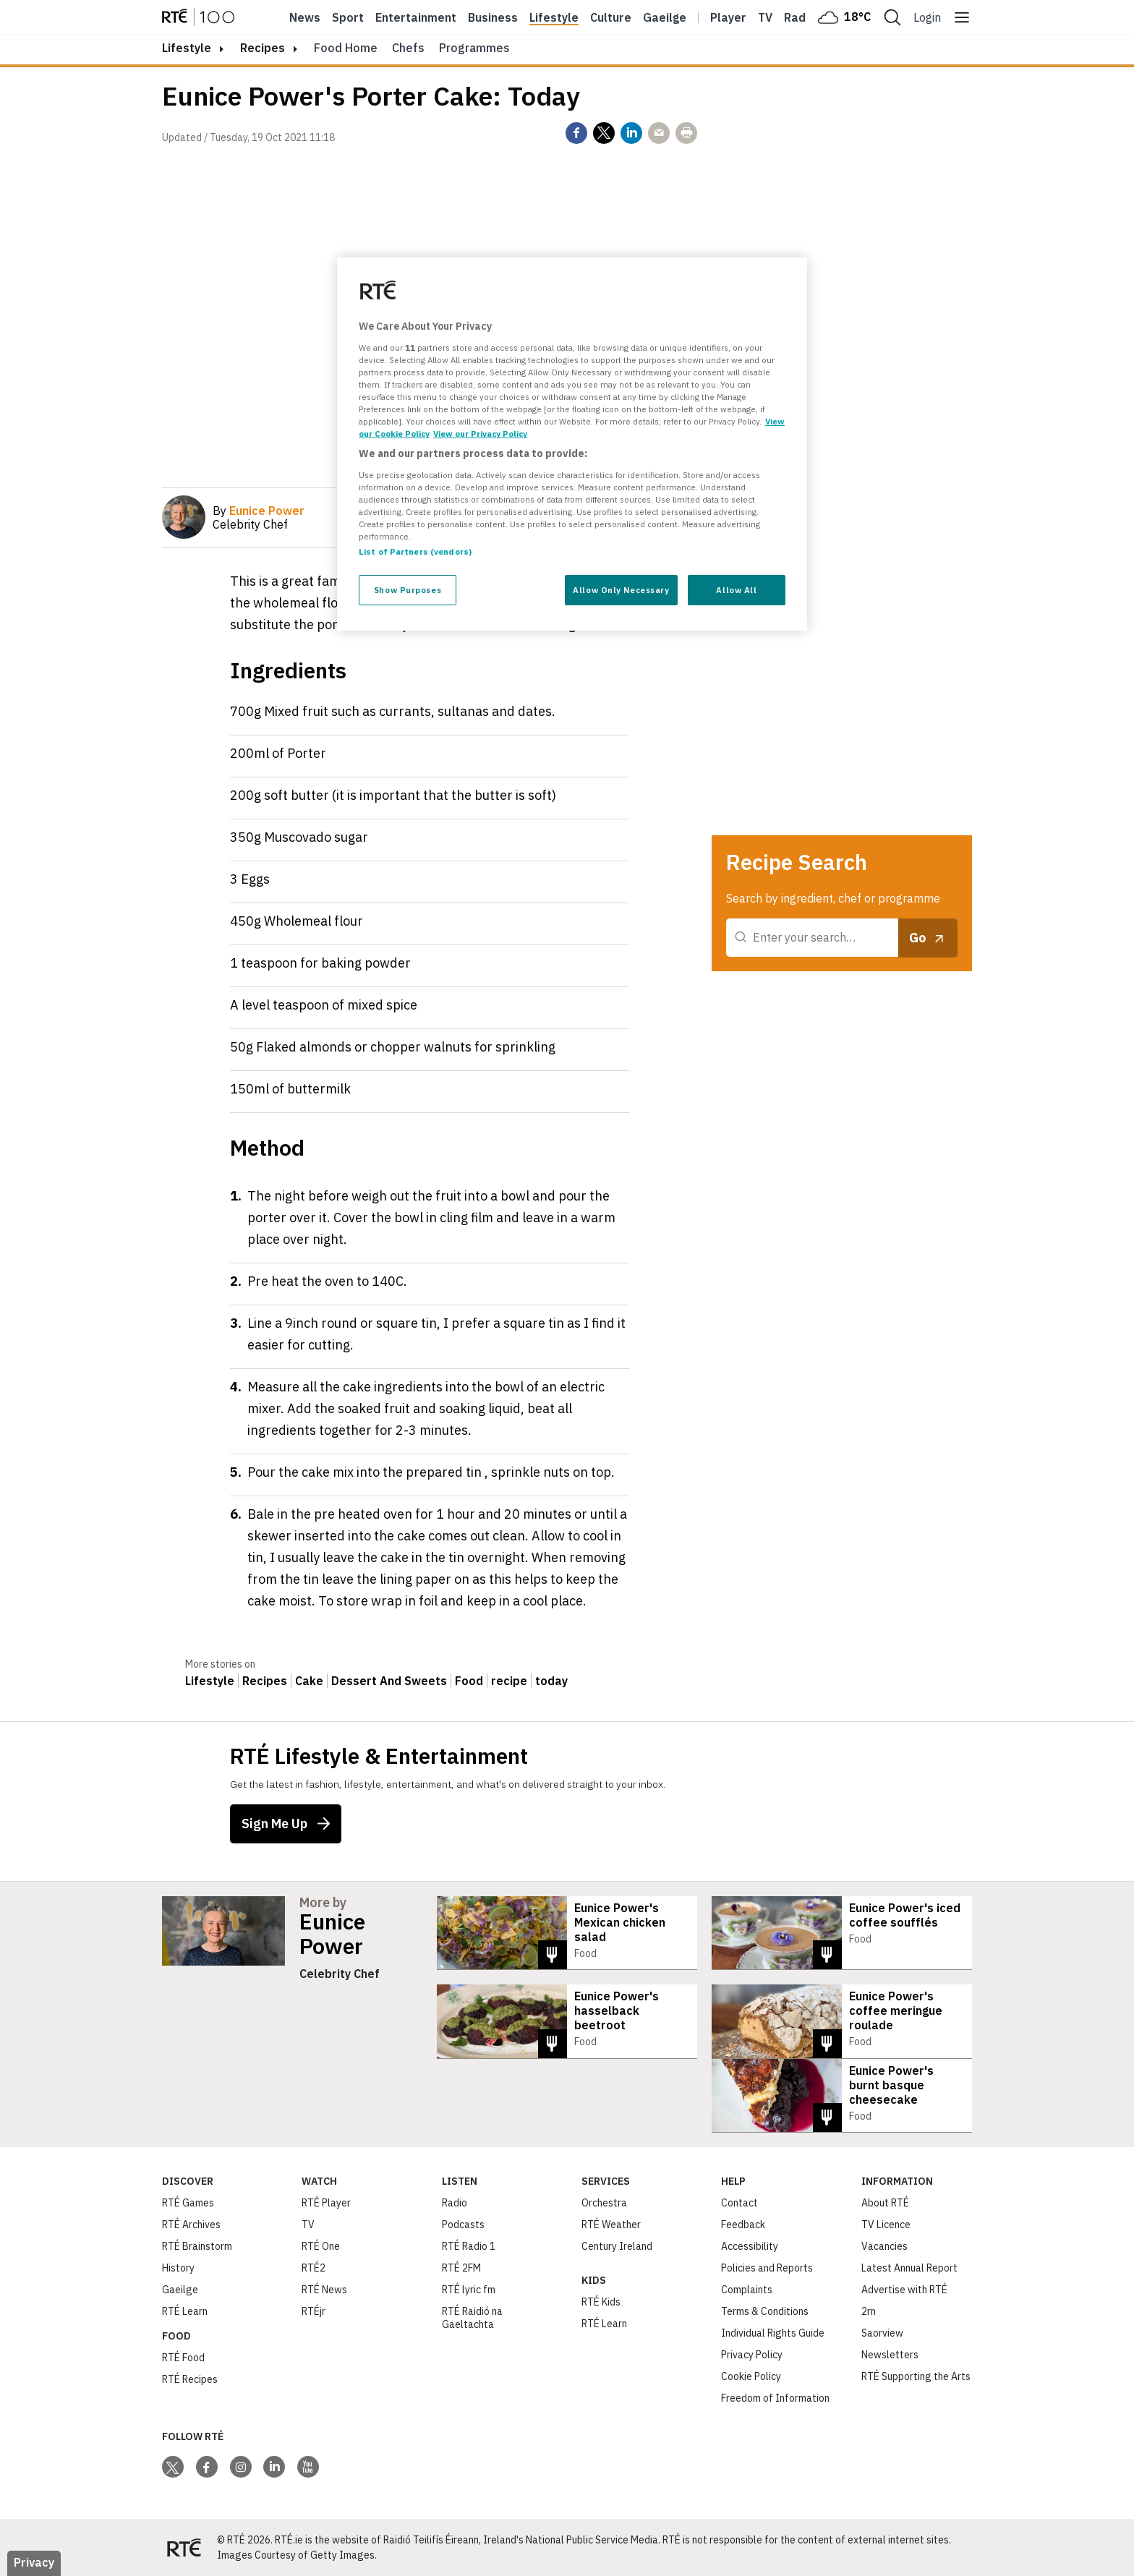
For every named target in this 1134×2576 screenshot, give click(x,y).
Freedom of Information (775, 2397)
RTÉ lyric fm (468, 2288)
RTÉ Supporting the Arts (916, 2375)
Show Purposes (407, 589)
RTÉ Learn (185, 2310)
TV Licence (886, 2223)
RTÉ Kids (601, 2301)
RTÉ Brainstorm (197, 2245)
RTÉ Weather (611, 2223)
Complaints (746, 2288)
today (551, 1680)
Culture (610, 17)
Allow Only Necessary (621, 589)
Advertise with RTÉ (904, 2288)
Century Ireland (616, 2245)
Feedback (743, 2223)
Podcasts (463, 2223)
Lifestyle (554, 17)
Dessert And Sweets (389, 1680)
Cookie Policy (751, 2375)
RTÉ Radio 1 (468, 2245)
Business (493, 17)
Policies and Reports (767, 2267)
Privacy (34, 2561)
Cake (309, 1680)
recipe (509, 1680)
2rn (868, 2310)
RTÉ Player (326, 2202)
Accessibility (749, 2245)
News (304, 17)
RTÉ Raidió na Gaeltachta (472, 2317)
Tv (765, 17)
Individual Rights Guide (772, 2332)
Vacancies (884, 2245)
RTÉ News (324, 2288)
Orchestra (604, 2202)
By (258, 510)
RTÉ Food (183, 2356)
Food (469, 1680)
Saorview (882, 2332)
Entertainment (415, 17)
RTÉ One (321, 2245)
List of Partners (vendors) (415, 551)
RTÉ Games (188, 2202)
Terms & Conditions (765, 2310)
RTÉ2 (313, 2267)
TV (308, 2223)
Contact (739, 2202)
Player (728, 17)
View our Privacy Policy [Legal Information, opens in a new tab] (480, 433)
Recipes (262, 47)
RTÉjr (313, 2310)
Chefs (408, 47)
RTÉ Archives (191, 2223)
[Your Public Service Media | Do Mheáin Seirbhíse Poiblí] (183, 2547)
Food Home (346, 47)
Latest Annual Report (909, 2267)
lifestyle (186, 47)
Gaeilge (664, 17)
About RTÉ (885, 2202)
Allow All (736, 589)
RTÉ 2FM (461, 2267)
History (178, 2267)
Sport (348, 17)
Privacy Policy (752, 2353)
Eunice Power (332, 1933)
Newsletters (889, 2353)
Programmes (474, 47)
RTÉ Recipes (190, 2378)
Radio (800, 17)
